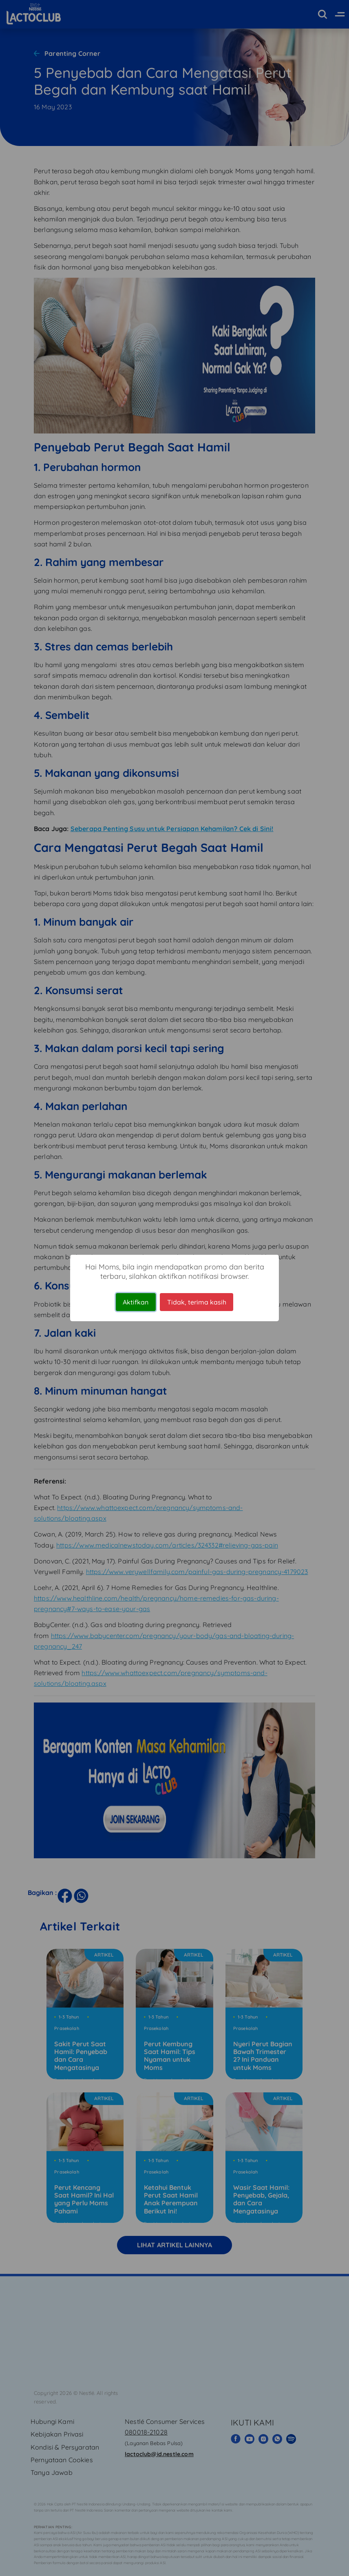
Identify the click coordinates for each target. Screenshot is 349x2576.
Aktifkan (135, 1302)
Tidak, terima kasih (196, 1302)
